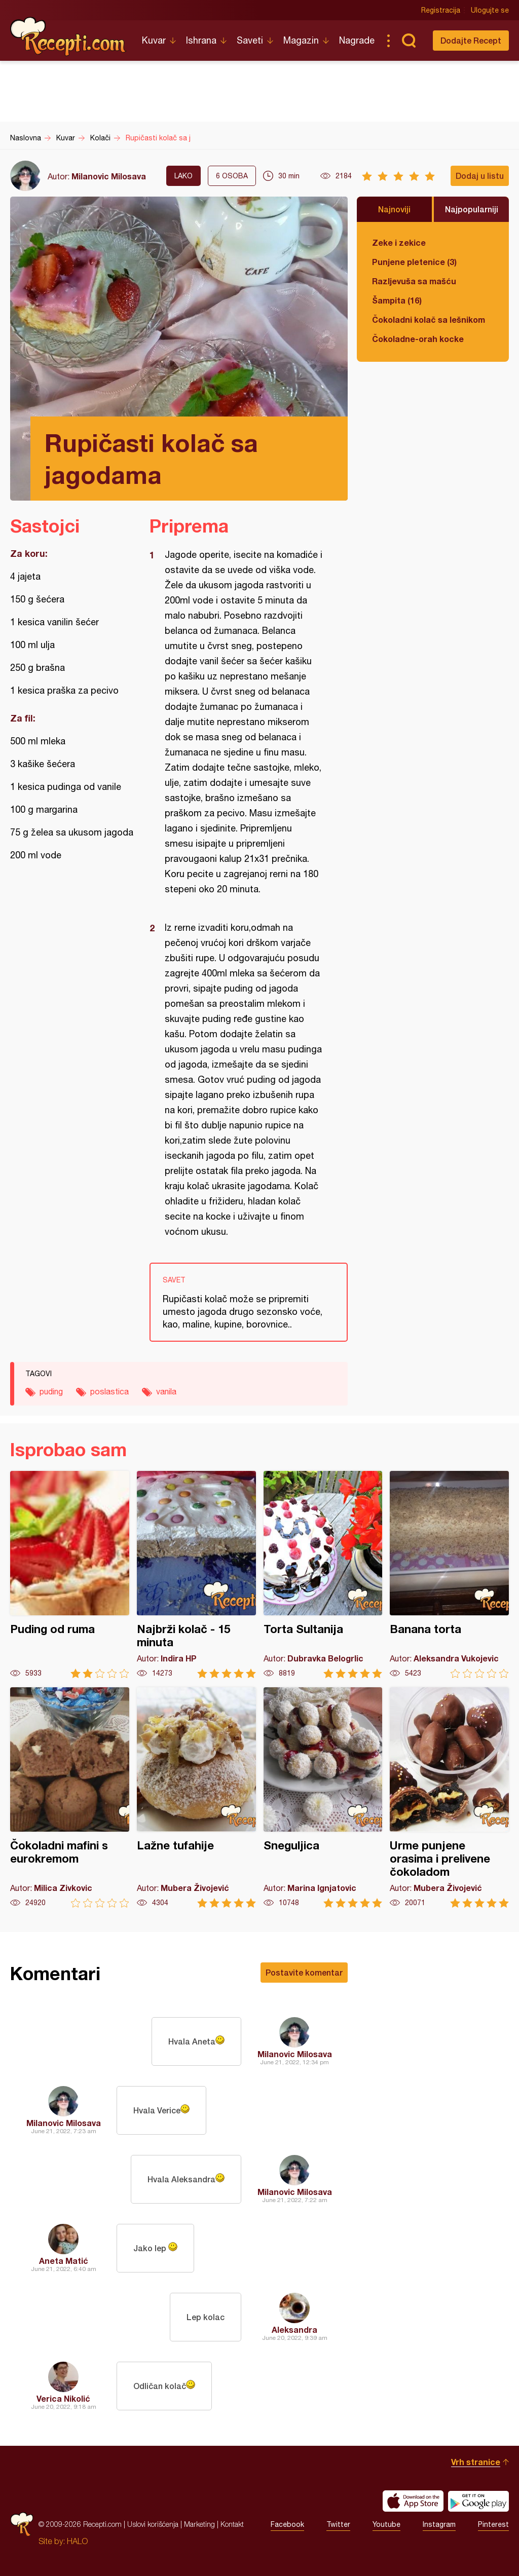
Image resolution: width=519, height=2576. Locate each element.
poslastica (109, 1391)
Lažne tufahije (196, 1797)
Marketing (199, 2524)
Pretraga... (408, 40)
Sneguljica (323, 1797)
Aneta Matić (63, 2260)
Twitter (338, 2524)
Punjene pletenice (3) (414, 262)
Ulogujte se (490, 10)
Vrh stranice (475, 2462)
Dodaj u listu (480, 175)
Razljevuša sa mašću (414, 281)
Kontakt (232, 2524)
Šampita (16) (397, 300)
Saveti (250, 40)
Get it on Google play (478, 2501)
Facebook (287, 2524)
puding (51, 1391)
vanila (166, 1391)
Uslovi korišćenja (152, 2524)
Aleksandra (294, 2329)
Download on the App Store (413, 2501)
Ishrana (201, 40)
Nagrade (357, 40)
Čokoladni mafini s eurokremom (69, 1797)
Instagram (439, 2524)
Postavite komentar (304, 1972)
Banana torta (449, 1574)
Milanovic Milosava (108, 176)
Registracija (440, 10)
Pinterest (493, 2524)
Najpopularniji (471, 209)
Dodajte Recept (470, 40)
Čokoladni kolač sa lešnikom (428, 319)
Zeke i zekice (399, 242)
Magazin (301, 40)
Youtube (386, 2524)
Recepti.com (68, 36)
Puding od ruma (69, 1574)
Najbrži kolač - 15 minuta (196, 1574)
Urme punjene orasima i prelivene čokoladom (449, 1797)
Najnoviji (394, 209)
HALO (77, 2541)
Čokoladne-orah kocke (418, 339)
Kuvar (154, 40)
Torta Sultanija (323, 1574)
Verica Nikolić (63, 2398)
